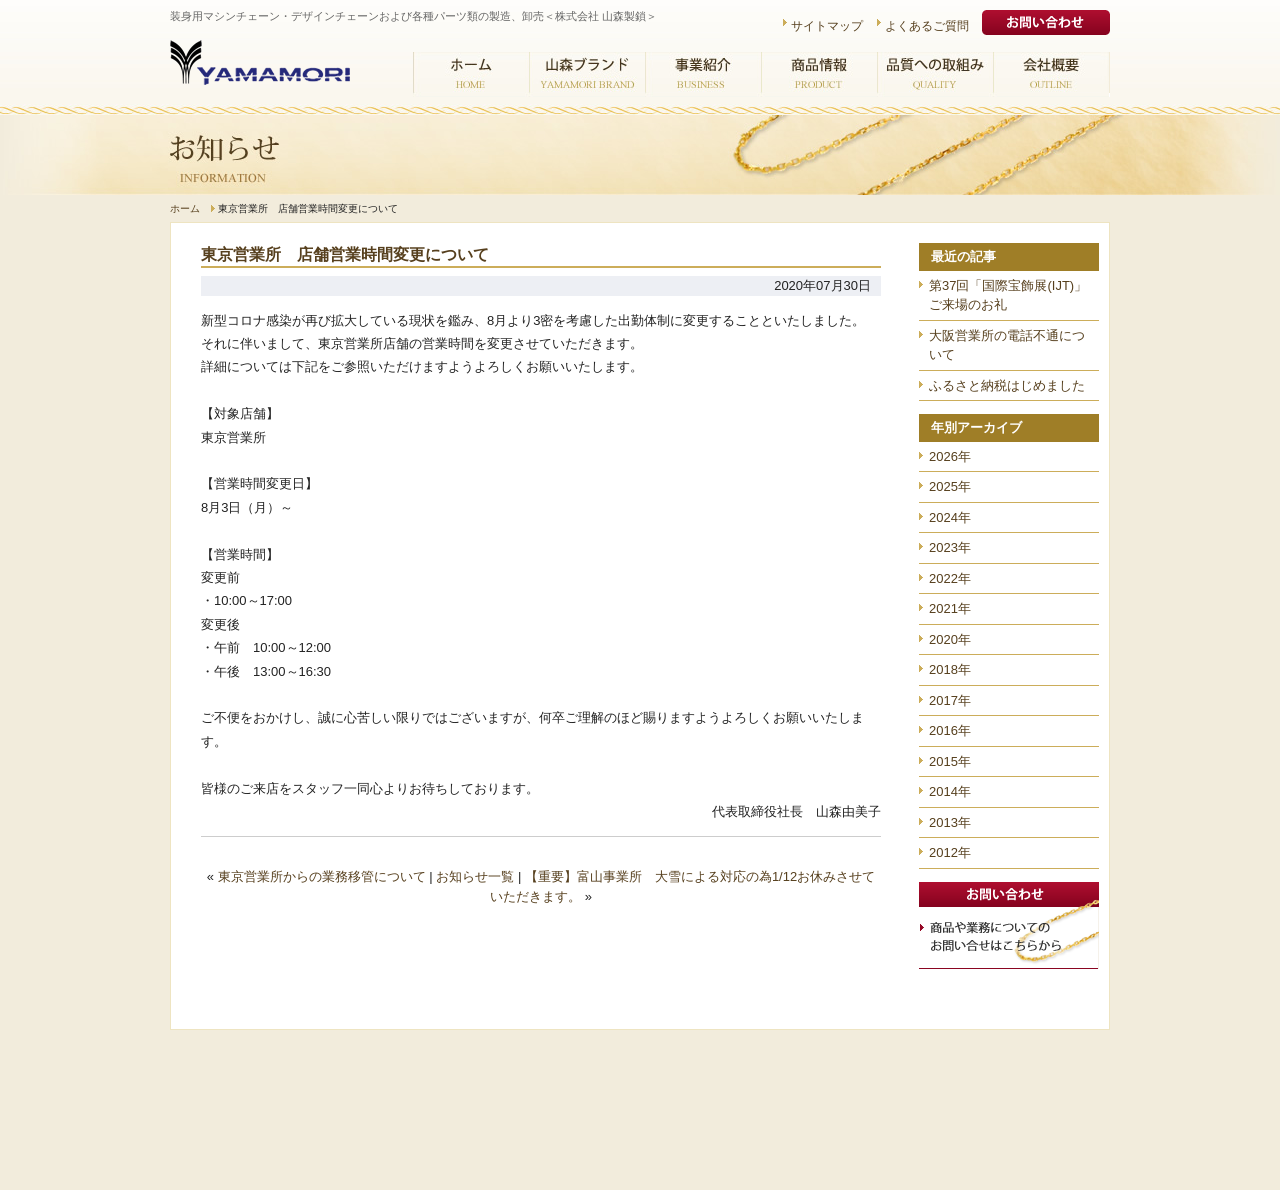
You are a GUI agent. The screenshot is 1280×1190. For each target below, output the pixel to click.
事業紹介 (703, 74)
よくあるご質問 (927, 26)
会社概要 (1051, 74)
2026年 (950, 456)
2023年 (950, 547)
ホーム (471, 74)
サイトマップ (827, 26)
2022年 (950, 578)
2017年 (950, 700)
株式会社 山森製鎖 (260, 73)
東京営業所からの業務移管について (322, 876)
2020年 (950, 639)
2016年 (950, 730)
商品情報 (819, 74)
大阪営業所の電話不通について (1007, 345)
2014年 (950, 791)
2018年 (950, 669)
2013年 (950, 822)
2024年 (950, 517)
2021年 (950, 608)
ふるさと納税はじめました (1007, 385)
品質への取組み (935, 74)
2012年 (950, 852)
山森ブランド (587, 74)
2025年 (950, 486)
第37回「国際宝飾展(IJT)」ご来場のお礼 (1008, 295)
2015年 (950, 761)
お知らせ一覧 (475, 876)
